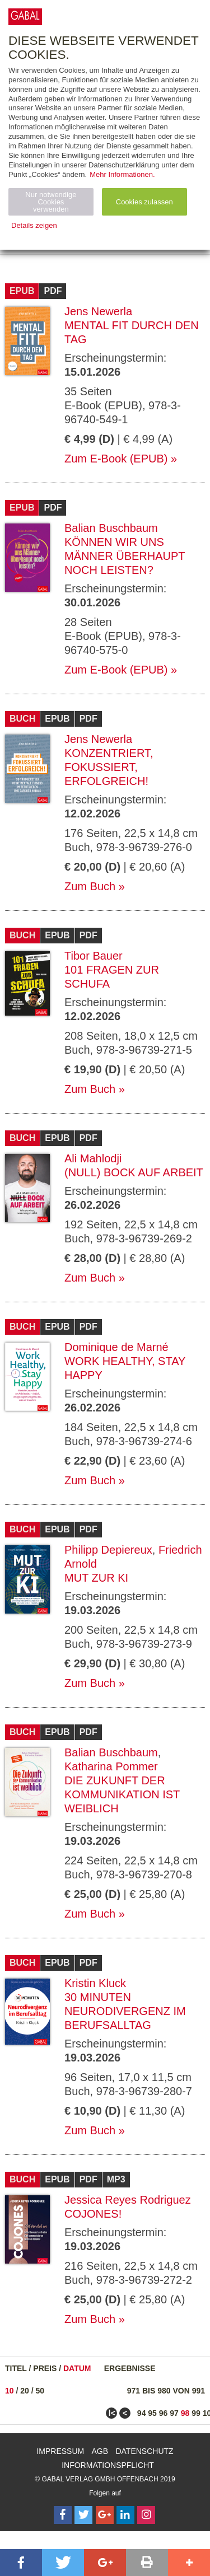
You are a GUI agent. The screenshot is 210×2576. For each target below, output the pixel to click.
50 (40, 2390)
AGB (100, 2451)
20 (24, 2390)
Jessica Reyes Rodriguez (127, 2200)
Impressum (60, 2451)
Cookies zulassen (144, 202)
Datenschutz (144, 2451)
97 (174, 2413)
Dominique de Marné (116, 1347)
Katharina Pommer (111, 1766)
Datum (77, 2368)
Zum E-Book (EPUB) (115, 458)
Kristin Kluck (95, 1983)
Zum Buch (89, 886)
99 (196, 2413)
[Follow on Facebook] (63, 2515)
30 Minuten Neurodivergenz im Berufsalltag (125, 2011)
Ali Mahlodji (93, 1158)
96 (163, 2413)
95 (152, 2413)
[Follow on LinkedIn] (125, 2515)
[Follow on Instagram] (146, 2515)
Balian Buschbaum (111, 528)
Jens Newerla (98, 311)
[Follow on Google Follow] (105, 2515)
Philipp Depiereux (108, 1550)
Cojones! (93, 2214)
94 (141, 2413)
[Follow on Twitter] (83, 2515)
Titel (16, 2368)
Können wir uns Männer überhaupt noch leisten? (124, 556)
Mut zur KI (96, 1578)
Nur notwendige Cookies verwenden (50, 201)
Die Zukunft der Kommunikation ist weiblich (122, 1794)
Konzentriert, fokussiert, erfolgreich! (108, 767)
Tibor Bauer (93, 956)
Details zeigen (34, 225)
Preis (45, 2368)
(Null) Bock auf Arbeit (133, 1172)
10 (9, 2390)
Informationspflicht (108, 2465)
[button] (21, 2562)
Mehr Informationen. (122, 174)
